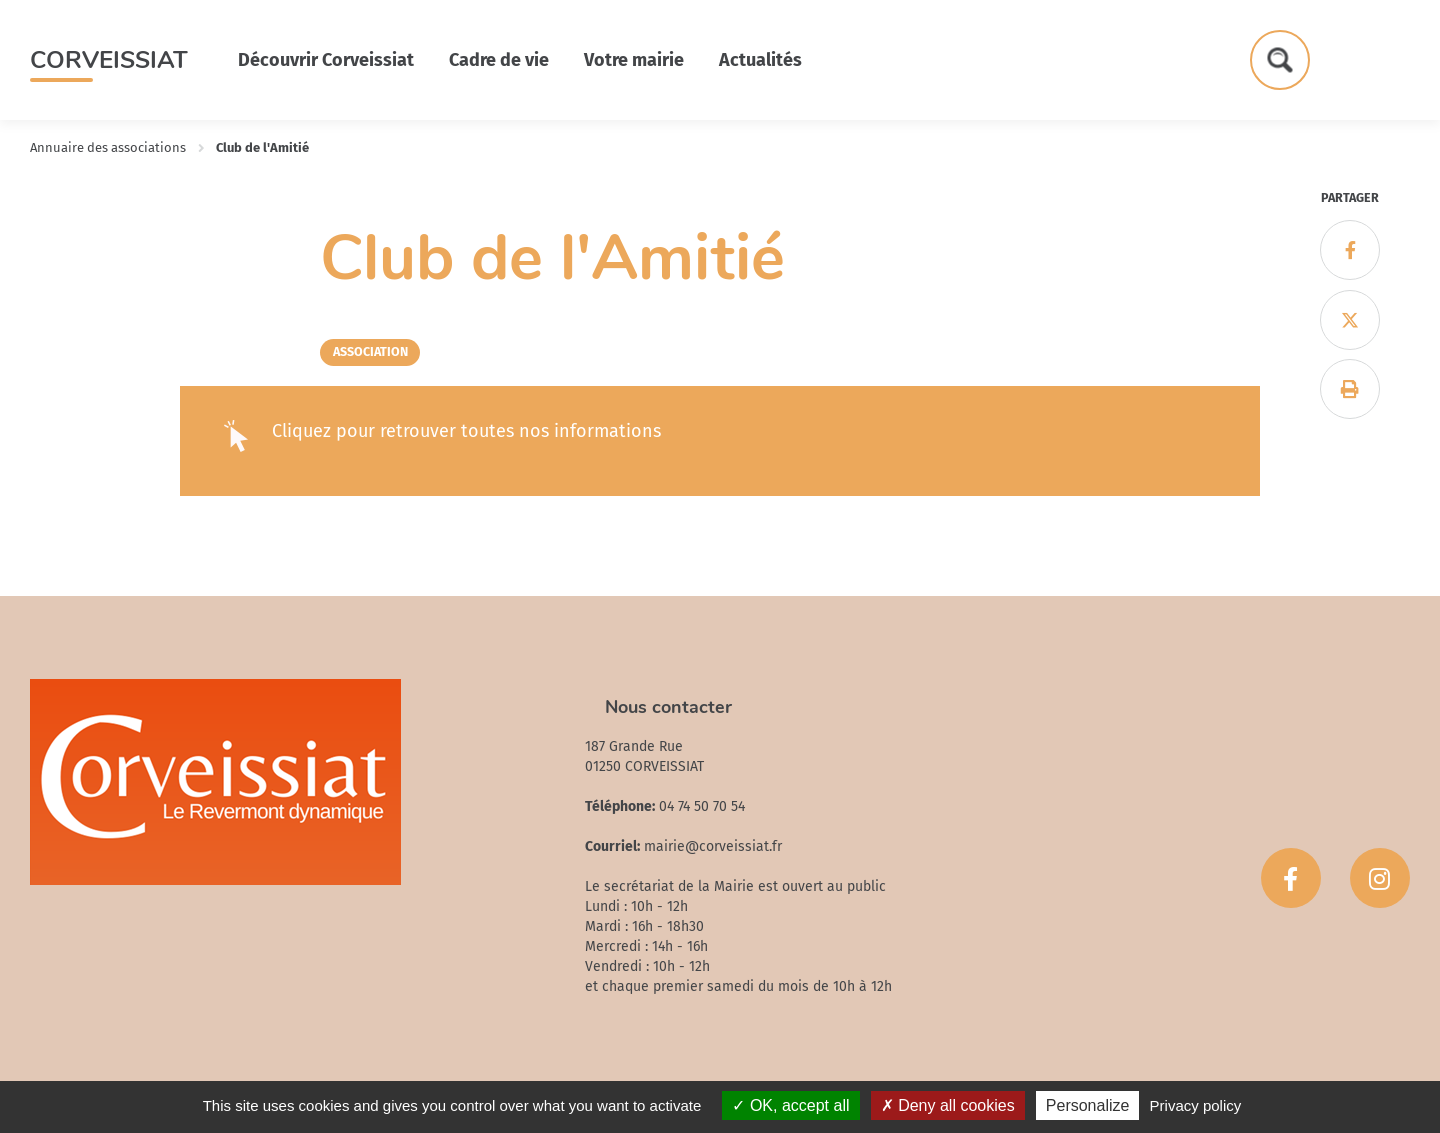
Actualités (760, 60)
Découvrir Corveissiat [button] (326, 60)
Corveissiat (109, 60)
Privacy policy (1196, 1105)
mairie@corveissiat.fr (713, 846)
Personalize (1088, 1105)
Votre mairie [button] (634, 60)
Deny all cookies (948, 1105)
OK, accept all (790, 1105)
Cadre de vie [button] (499, 60)
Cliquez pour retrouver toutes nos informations (466, 431)
